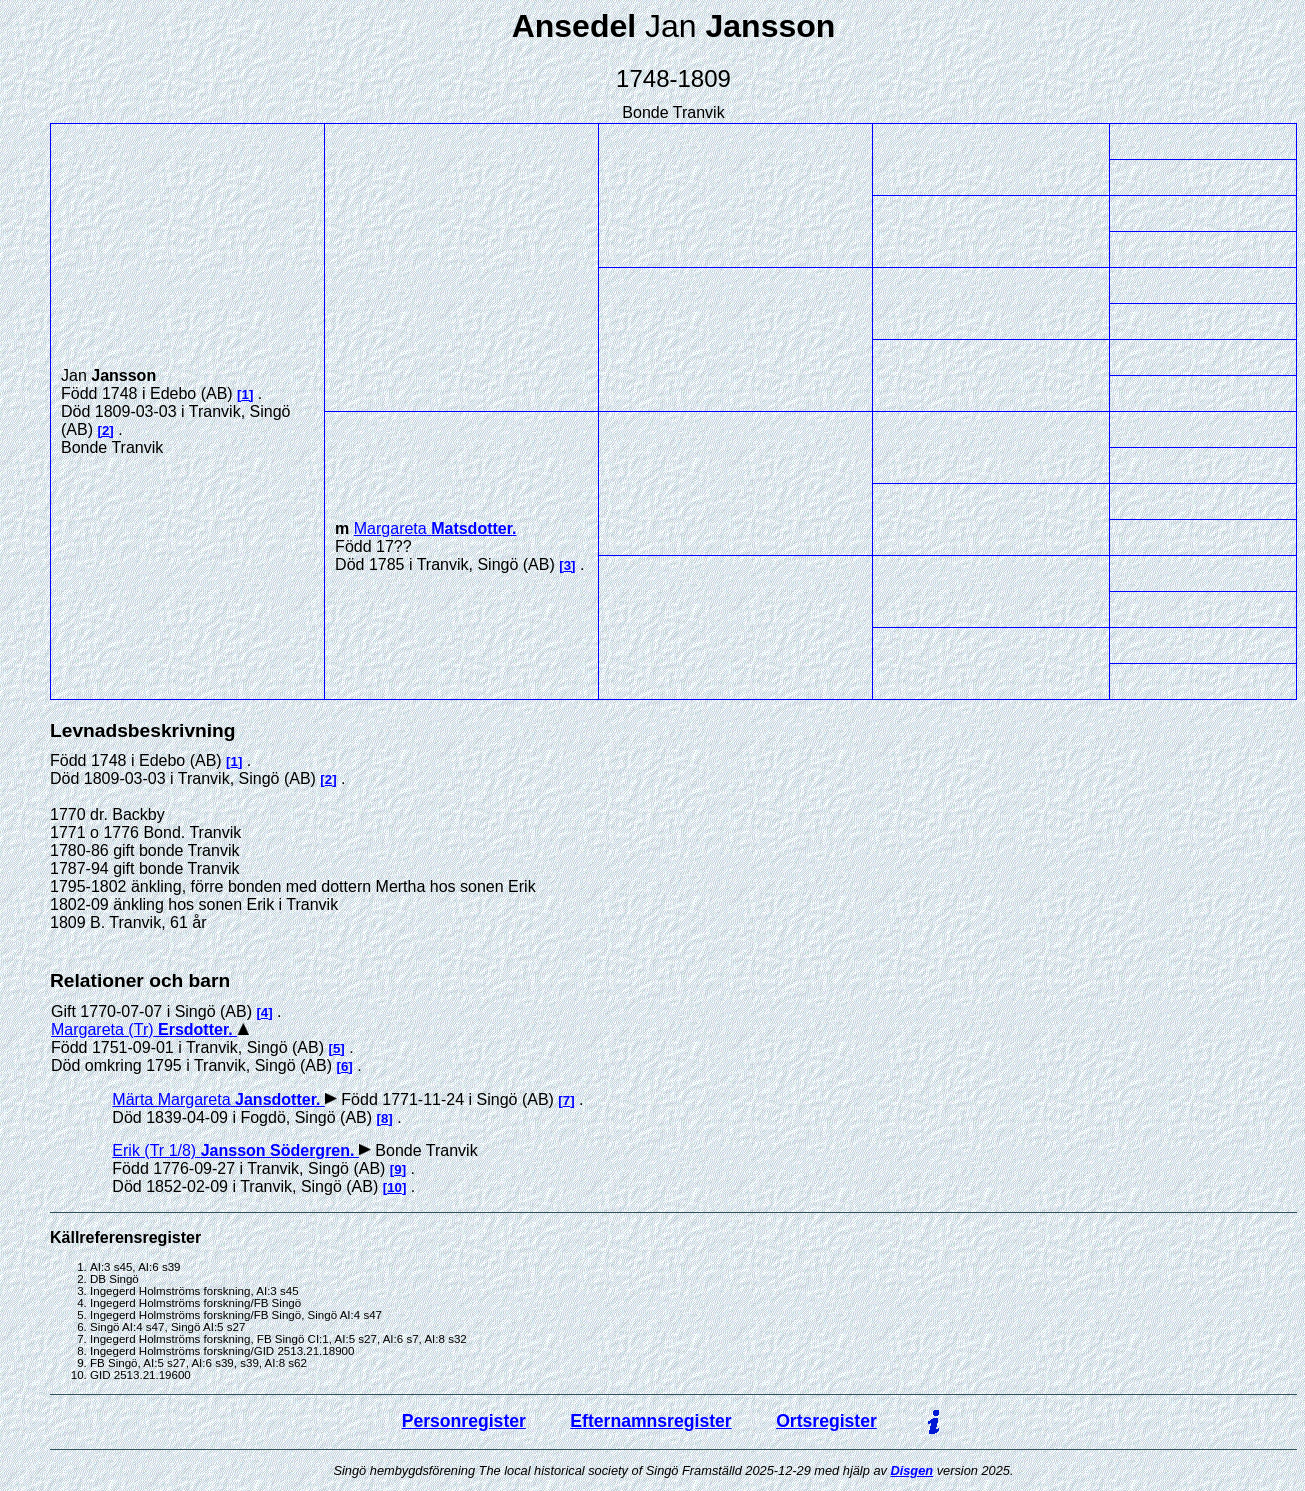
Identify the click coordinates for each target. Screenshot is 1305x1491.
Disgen (911, 1470)
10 (394, 1187)
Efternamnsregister (650, 1421)
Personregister (464, 1421)
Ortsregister (826, 1421)
